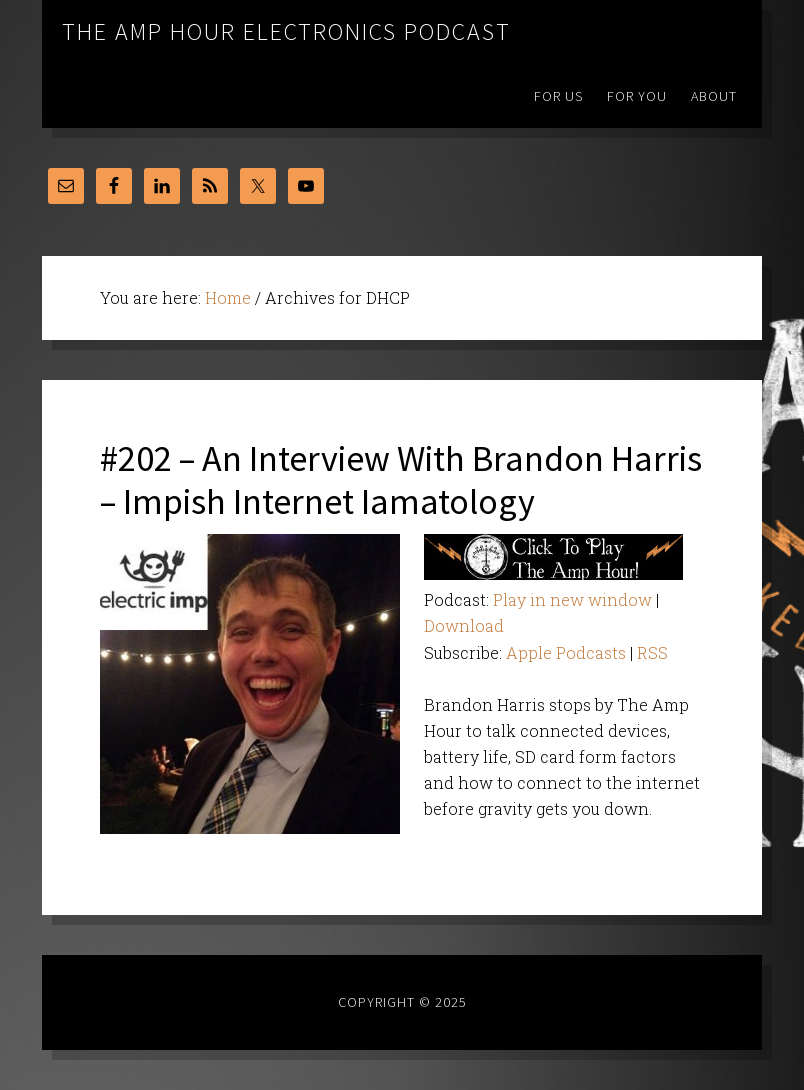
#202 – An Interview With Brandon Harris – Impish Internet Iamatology (401, 480)
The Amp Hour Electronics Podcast (286, 31)
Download (464, 625)
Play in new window (572, 599)
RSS (652, 652)
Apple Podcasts (566, 652)
